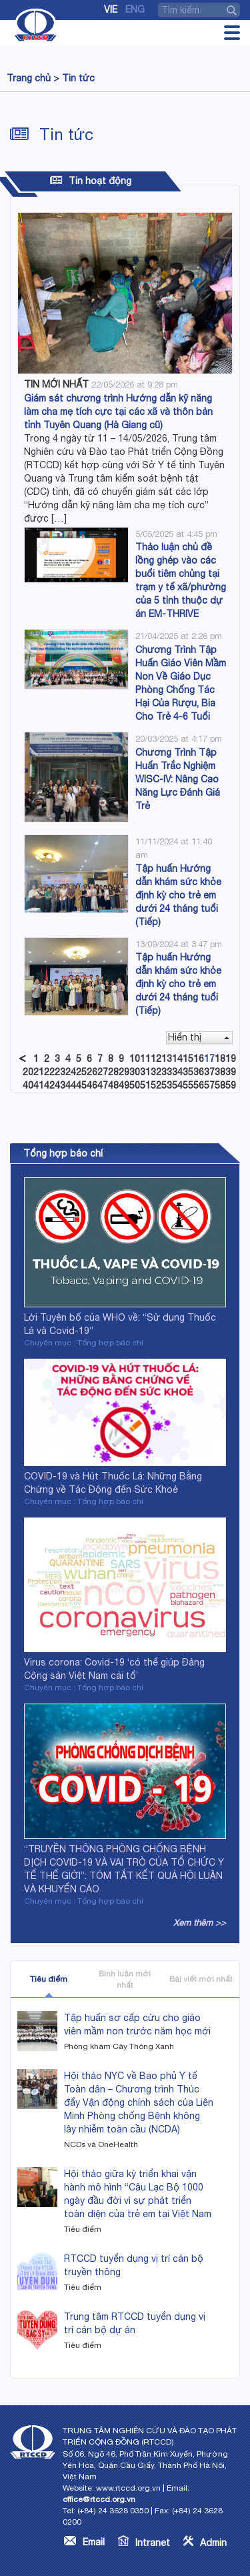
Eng (135, 9)
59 (230, 1085)
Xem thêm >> (199, 1923)
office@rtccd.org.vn (99, 2499)
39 (230, 1072)
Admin (213, 2542)
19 (230, 1058)
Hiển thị (198, 1037)
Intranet (152, 2542)
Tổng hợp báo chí (63, 1153)
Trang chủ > (33, 78)
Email (94, 2542)
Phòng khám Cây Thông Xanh (119, 2046)
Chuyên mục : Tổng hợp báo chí (83, 1342)
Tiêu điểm (48, 1979)
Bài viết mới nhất (201, 1979)
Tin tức (78, 78)
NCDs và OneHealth (101, 2144)
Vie (110, 9)
